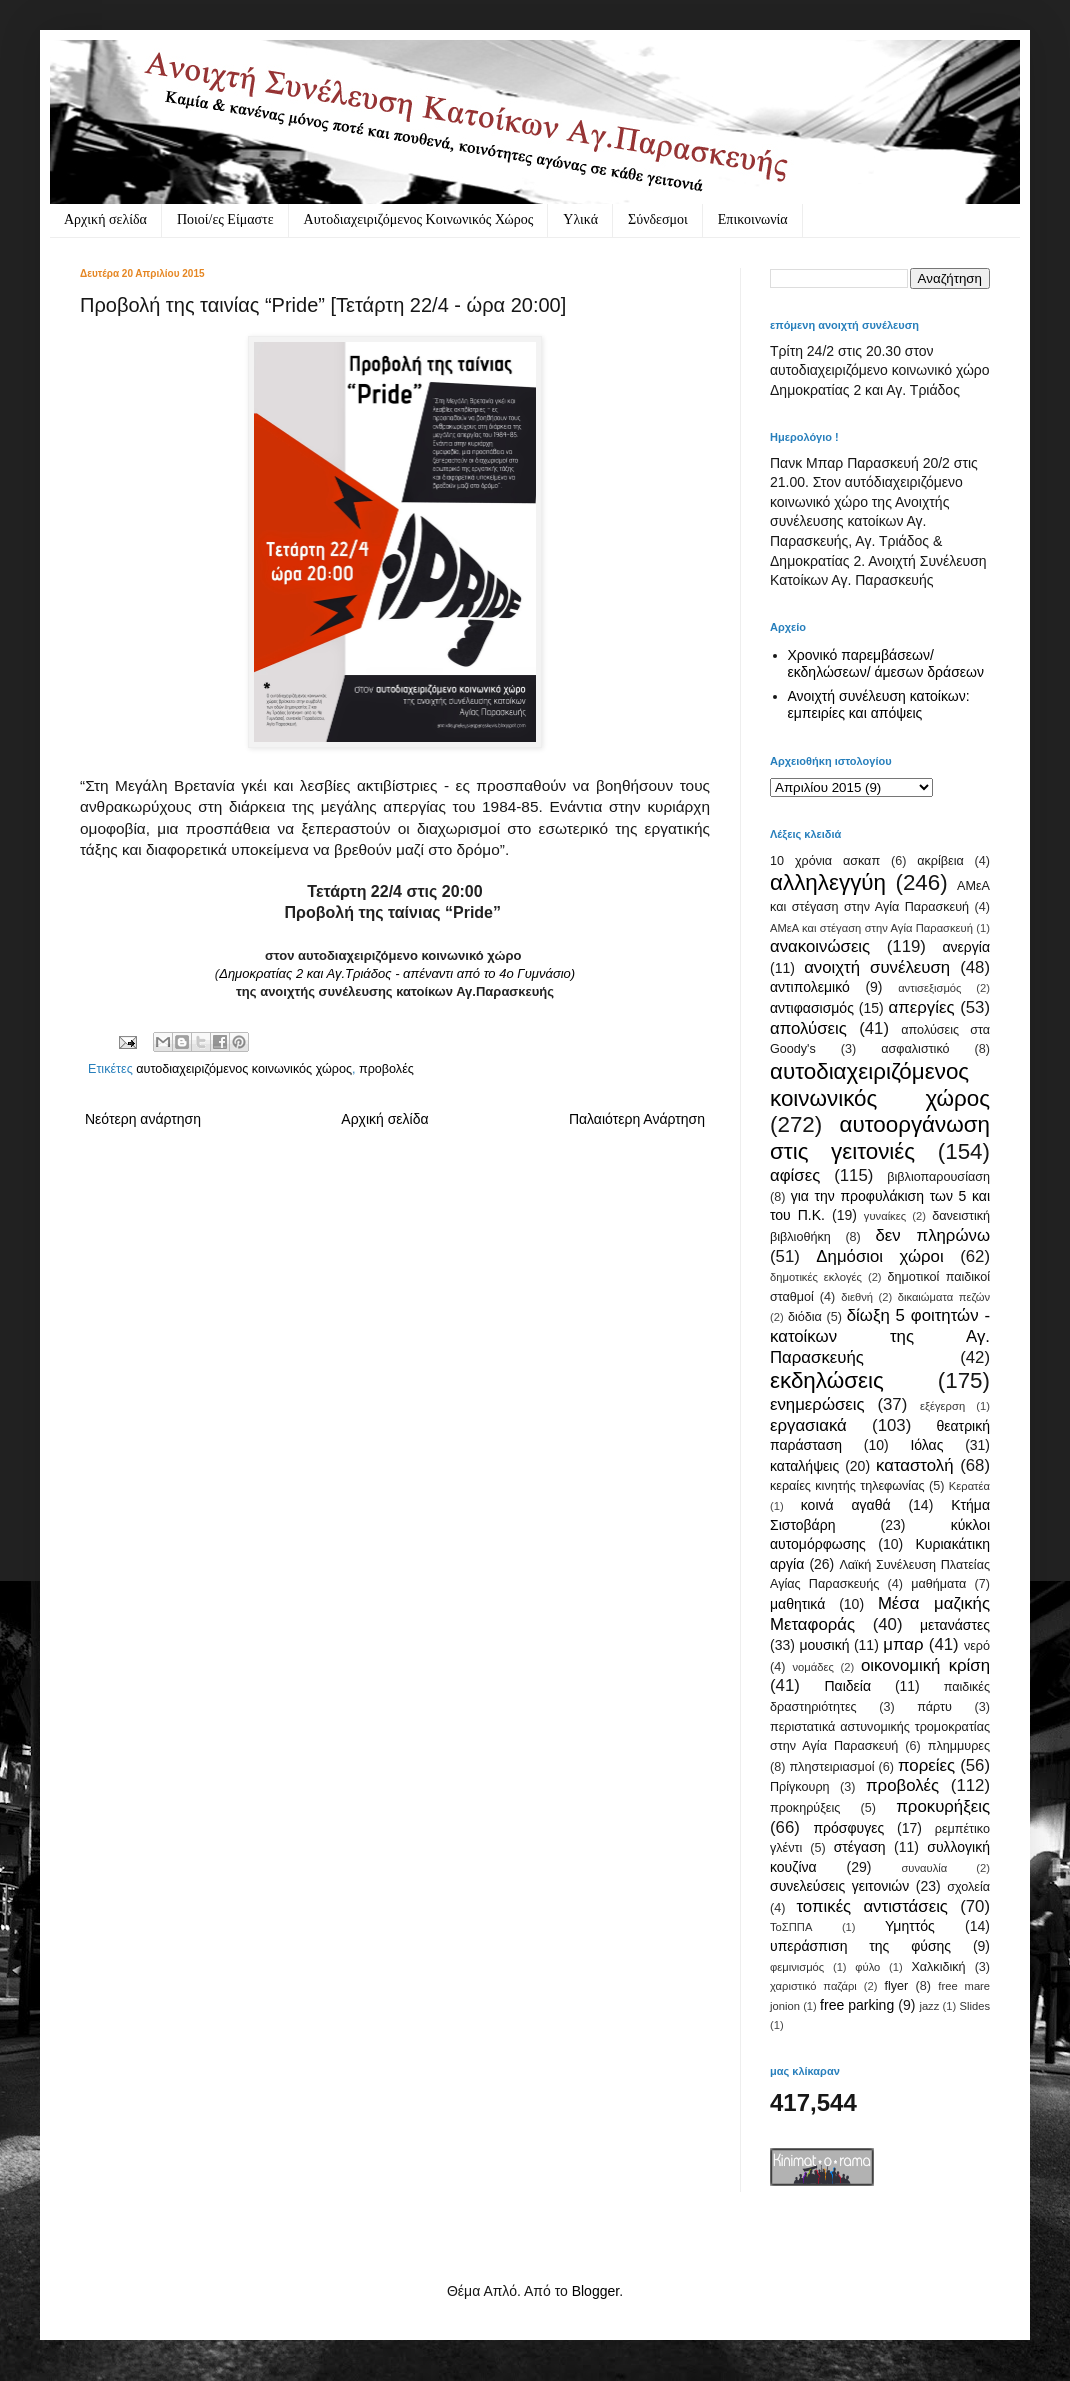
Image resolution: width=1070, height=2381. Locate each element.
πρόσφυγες (848, 1828)
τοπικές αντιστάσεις (872, 1906)
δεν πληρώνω (932, 1235)
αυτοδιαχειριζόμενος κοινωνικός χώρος (244, 1069)
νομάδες (813, 1667)
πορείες (926, 1765)
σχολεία (968, 1887)
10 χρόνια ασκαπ (825, 861)
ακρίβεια (940, 861)
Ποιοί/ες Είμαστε (225, 219)
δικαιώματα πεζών (944, 1297)
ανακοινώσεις (820, 946)
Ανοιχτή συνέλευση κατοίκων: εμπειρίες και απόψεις (879, 704)
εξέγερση (942, 1406)
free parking (857, 2005)
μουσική (824, 1645)
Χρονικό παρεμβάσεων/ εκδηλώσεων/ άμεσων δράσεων (886, 663)
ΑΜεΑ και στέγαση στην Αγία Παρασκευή (871, 928)
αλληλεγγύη (828, 882)
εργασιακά (808, 1425)
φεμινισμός (797, 1967)
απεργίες (922, 1007)
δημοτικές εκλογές (816, 1277)
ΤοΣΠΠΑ (791, 1927)
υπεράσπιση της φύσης (860, 1946)
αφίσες (795, 1175)
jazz (929, 2006)
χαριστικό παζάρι (813, 1986)
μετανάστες (955, 1625)
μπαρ (903, 1644)
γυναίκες (885, 1216)
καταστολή (914, 1465)
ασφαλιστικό (915, 1049)
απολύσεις (808, 1028)
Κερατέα (969, 1486)
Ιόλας (926, 1445)
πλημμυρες (959, 1746)
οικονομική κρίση (925, 1665)
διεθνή (857, 1297)
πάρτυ (934, 1707)
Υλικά (580, 219)
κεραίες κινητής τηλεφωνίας (847, 1486)
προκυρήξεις (943, 1806)
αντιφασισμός (812, 1008)
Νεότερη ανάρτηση (143, 1119)
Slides (975, 2006)
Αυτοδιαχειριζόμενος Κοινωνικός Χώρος (419, 219)
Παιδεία (847, 1686)
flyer (896, 1986)
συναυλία (924, 1868)
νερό (977, 1646)
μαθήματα (938, 1584)
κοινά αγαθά (846, 1505)
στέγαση (860, 1847)
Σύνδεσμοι (658, 219)
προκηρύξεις (805, 1808)
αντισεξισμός (929, 988)
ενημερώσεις (817, 1404)
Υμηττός (910, 1926)
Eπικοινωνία (753, 219)
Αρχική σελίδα (105, 219)
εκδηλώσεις (827, 1380)
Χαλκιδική (938, 1967)
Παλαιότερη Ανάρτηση (637, 1119)
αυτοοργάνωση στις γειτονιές (880, 1138)
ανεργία (966, 947)
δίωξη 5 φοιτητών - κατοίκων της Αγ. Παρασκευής (880, 1336)
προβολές (386, 1069)
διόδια (805, 1317)
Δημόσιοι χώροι (879, 1256)
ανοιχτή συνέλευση (877, 967)
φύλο (867, 1967)
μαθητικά (797, 1604)
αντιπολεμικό (810, 987)
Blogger (595, 2291)
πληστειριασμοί (831, 1767)
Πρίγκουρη (800, 1787)
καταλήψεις (804, 1466)
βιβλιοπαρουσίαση (938, 1177)
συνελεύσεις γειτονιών (839, 1886)
